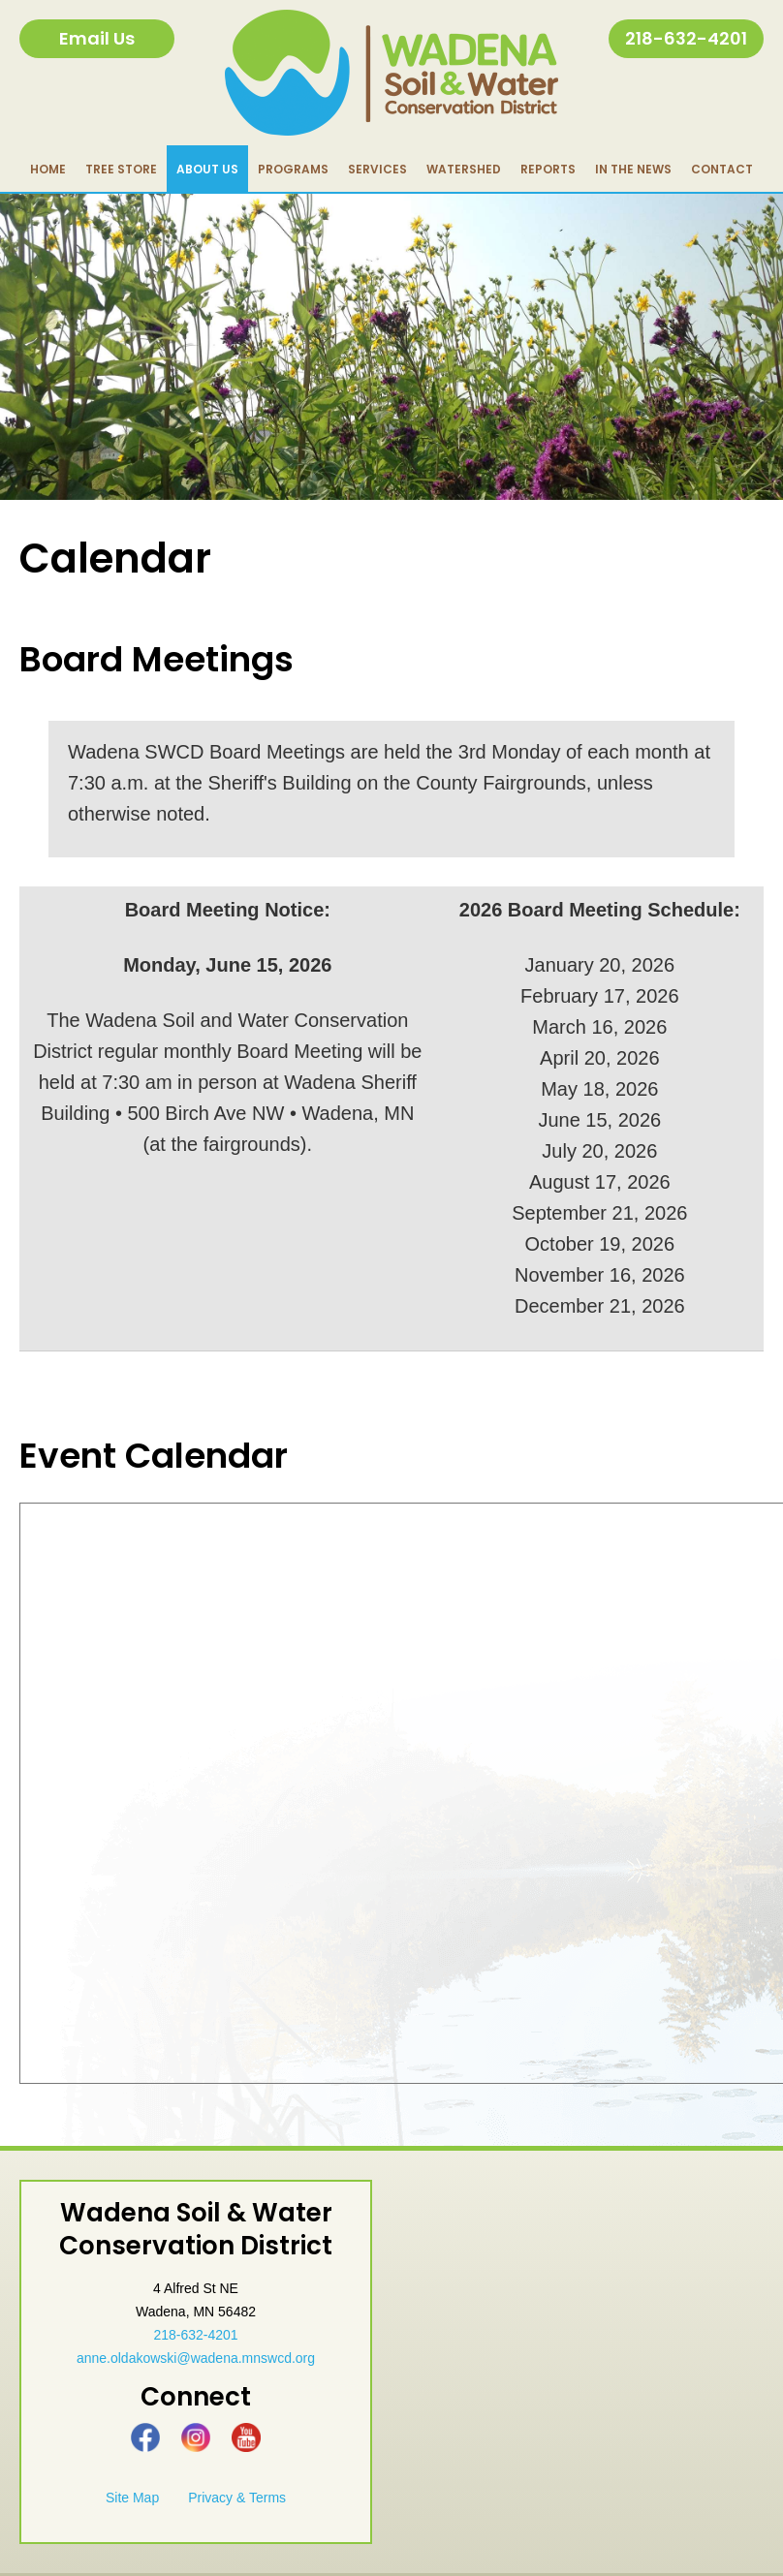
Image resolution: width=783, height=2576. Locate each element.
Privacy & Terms (237, 2497)
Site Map (132, 2497)
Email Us (97, 38)
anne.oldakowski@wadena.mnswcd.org (196, 2358)
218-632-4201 (686, 38)
